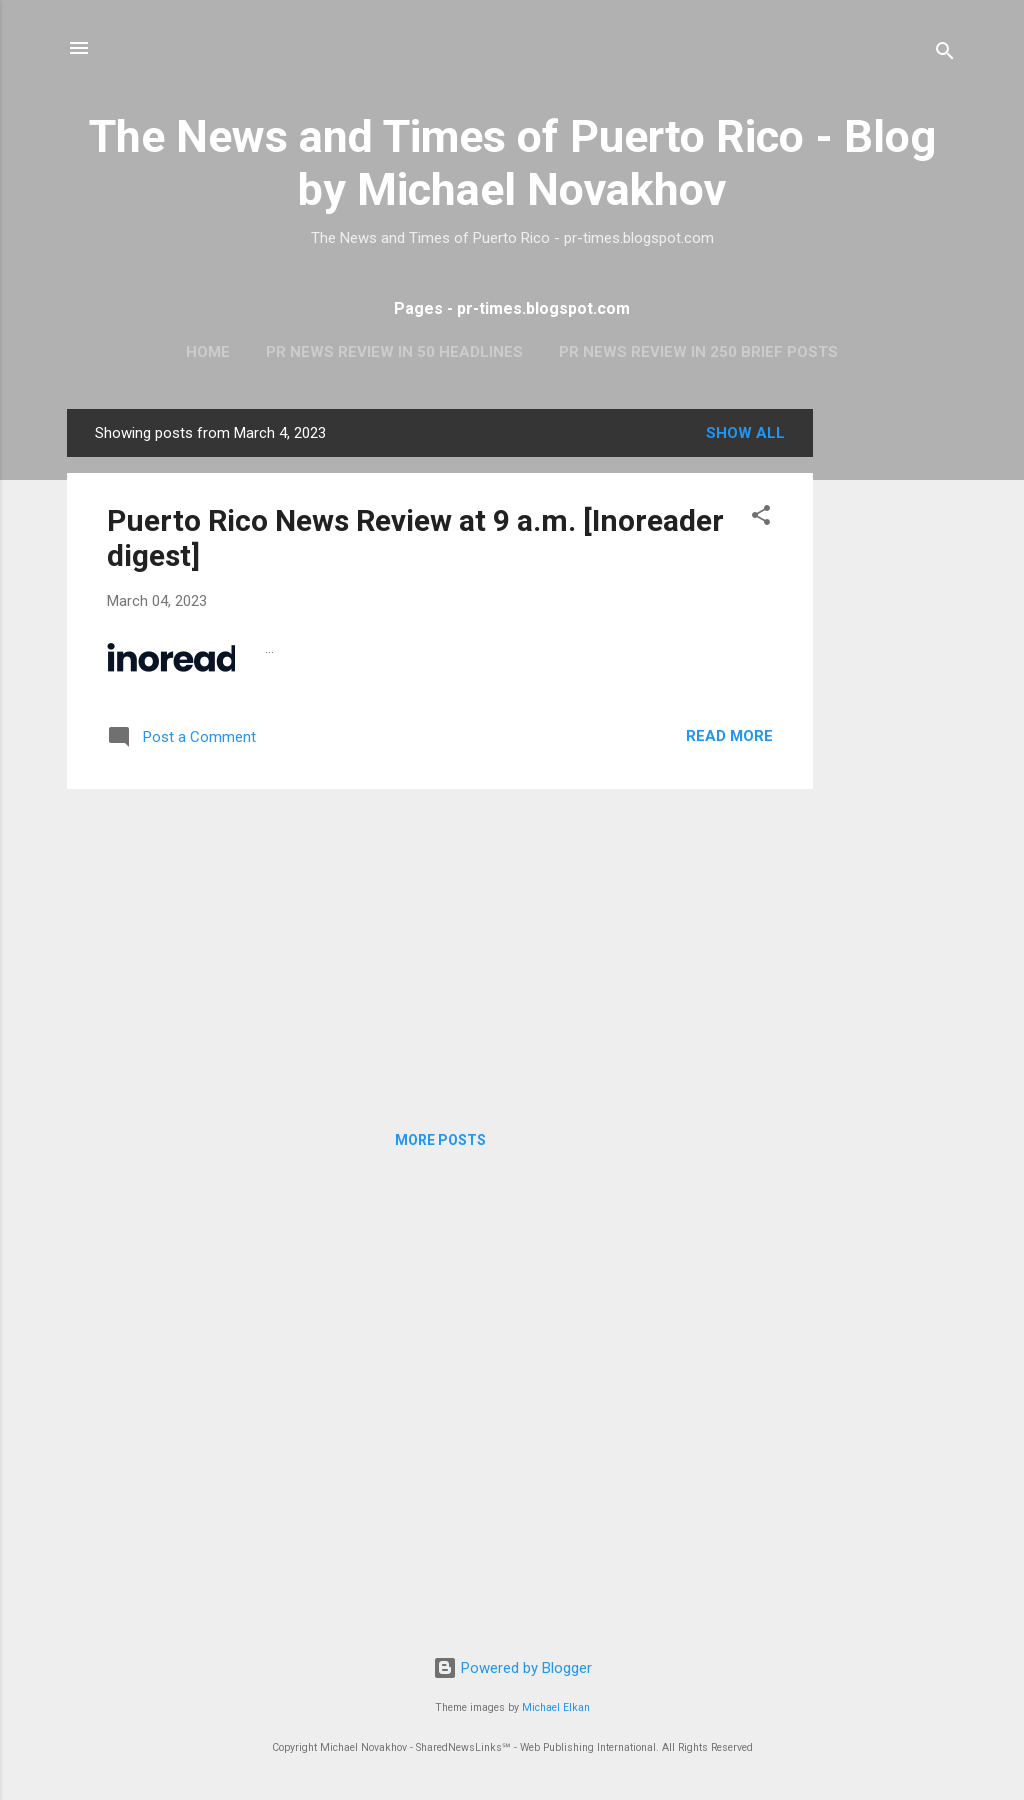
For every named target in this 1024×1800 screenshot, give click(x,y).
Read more (729, 736)
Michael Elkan (556, 1707)
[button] (761, 518)
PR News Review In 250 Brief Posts (698, 352)
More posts (440, 1140)
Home (208, 352)
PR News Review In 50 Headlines (394, 352)
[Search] (945, 54)
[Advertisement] (893, 709)
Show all (745, 433)
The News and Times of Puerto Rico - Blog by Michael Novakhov (512, 163)
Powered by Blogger (512, 1668)
